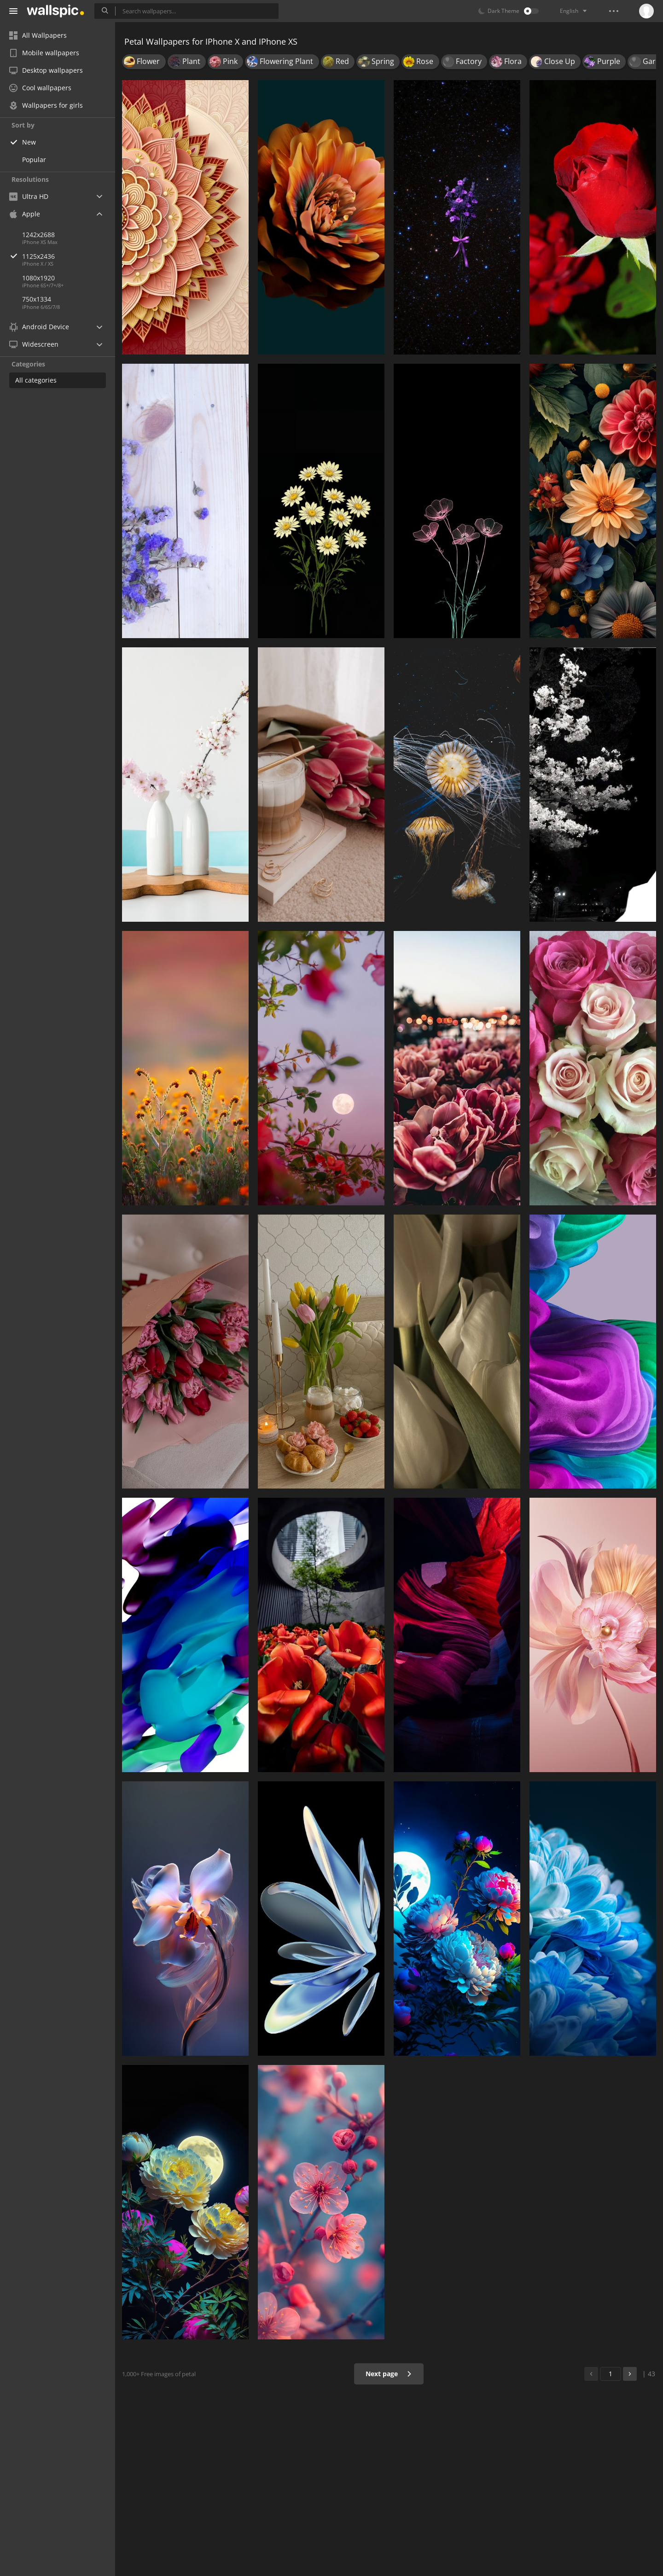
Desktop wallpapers (46, 70)
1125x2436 (68, 256)
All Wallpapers (38, 35)
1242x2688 (38, 234)
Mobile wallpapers (44, 52)
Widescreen (33, 344)
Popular (34, 159)
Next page (389, 2373)
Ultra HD (28, 196)
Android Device (39, 326)
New (29, 142)
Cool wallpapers (40, 87)
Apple (24, 213)
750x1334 (36, 299)
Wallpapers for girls (46, 105)
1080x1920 (38, 277)
